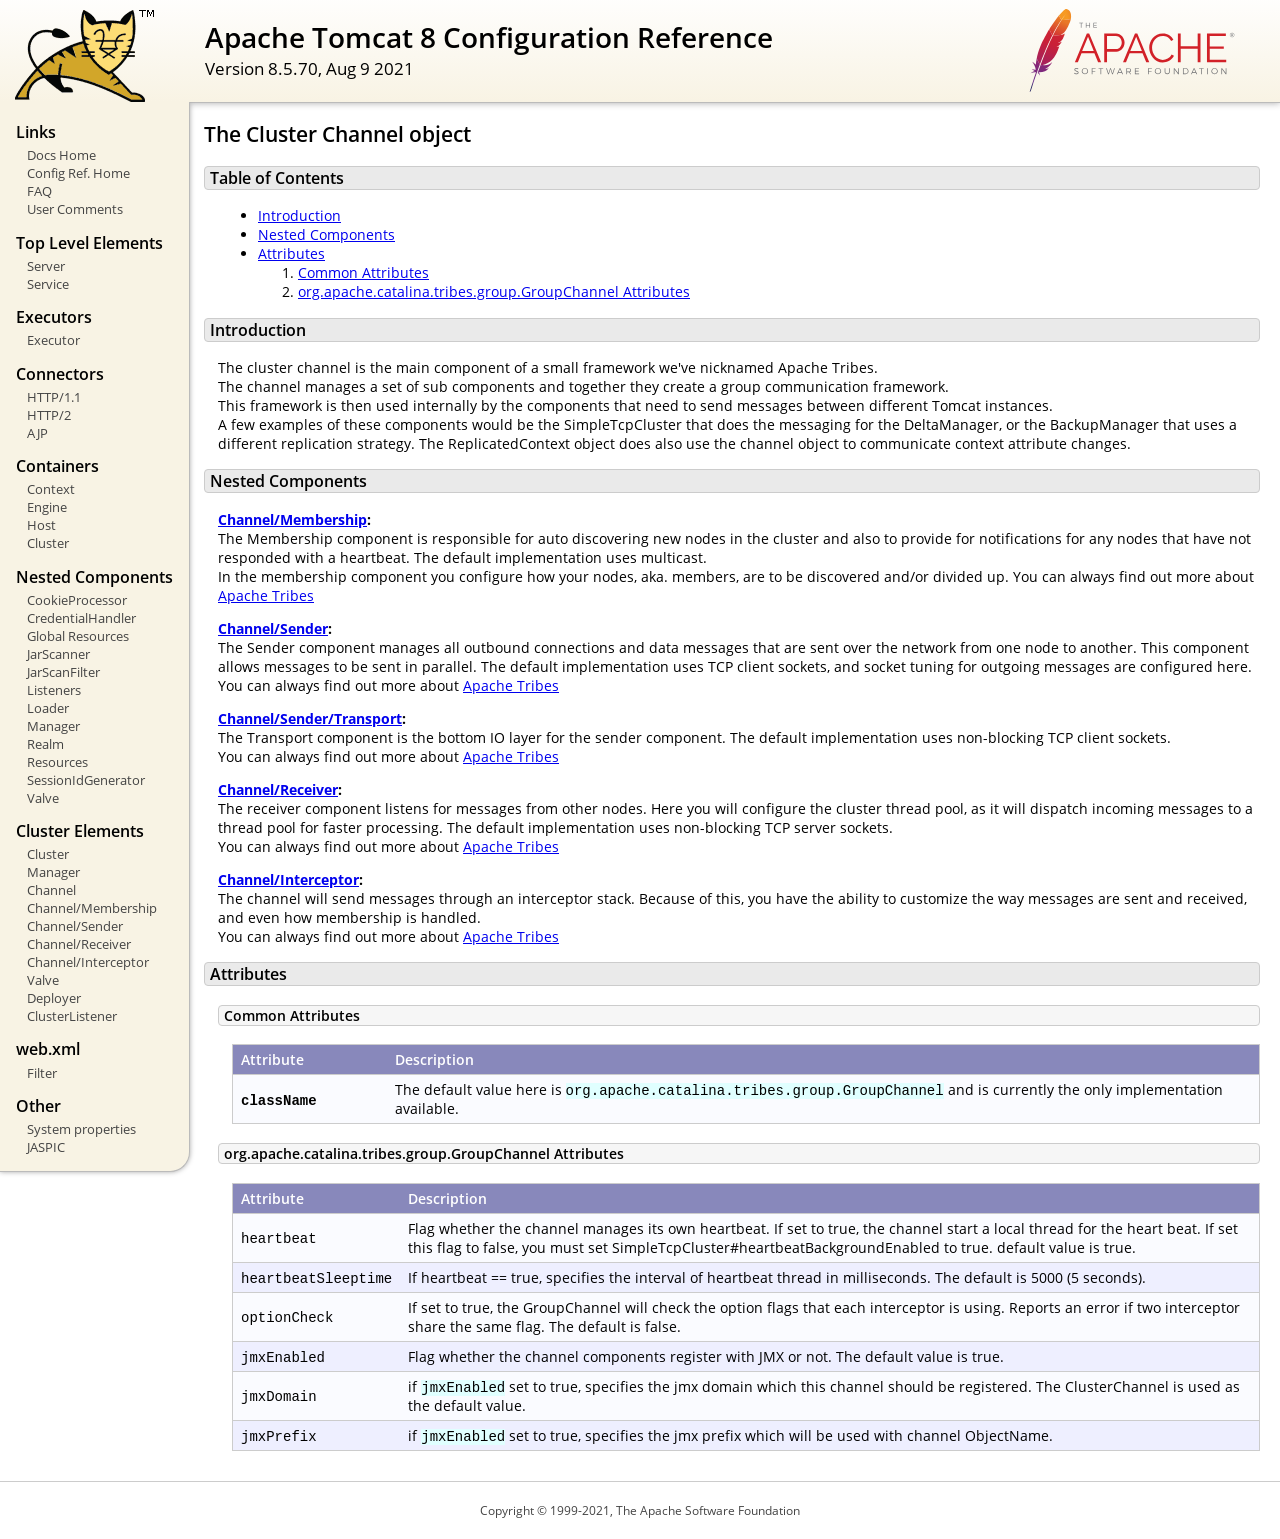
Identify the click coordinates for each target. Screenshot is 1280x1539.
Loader (48, 708)
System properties (81, 1129)
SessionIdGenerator (86, 780)
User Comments (75, 209)
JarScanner (58, 654)
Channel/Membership (92, 908)
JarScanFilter (63, 672)
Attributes (291, 253)
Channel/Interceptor (88, 962)
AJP (37, 433)
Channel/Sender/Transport (310, 718)
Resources (57, 762)
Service (48, 284)
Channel (51, 890)
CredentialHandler (81, 618)
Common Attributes (363, 272)
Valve (43, 798)
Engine (47, 507)
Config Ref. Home (78, 173)
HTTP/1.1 (54, 397)
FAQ (39, 191)
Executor (53, 340)
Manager (53, 726)
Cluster (48, 543)
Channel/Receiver (79, 944)
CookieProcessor (77, 600)
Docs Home (61, 155)
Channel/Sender (75, 926)
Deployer (54, 998)
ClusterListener (72, 1016)
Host (41, 525)
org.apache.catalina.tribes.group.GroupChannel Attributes (494, 291)
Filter (42, 1073)
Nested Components (326, 234)
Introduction (299, 215)
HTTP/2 (49, 415)
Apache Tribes (266, 595)
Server (46, 266)
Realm (45, 744)
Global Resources (78, 636)
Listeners (54, 690)
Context (51, 489)
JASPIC (46, 1147)
